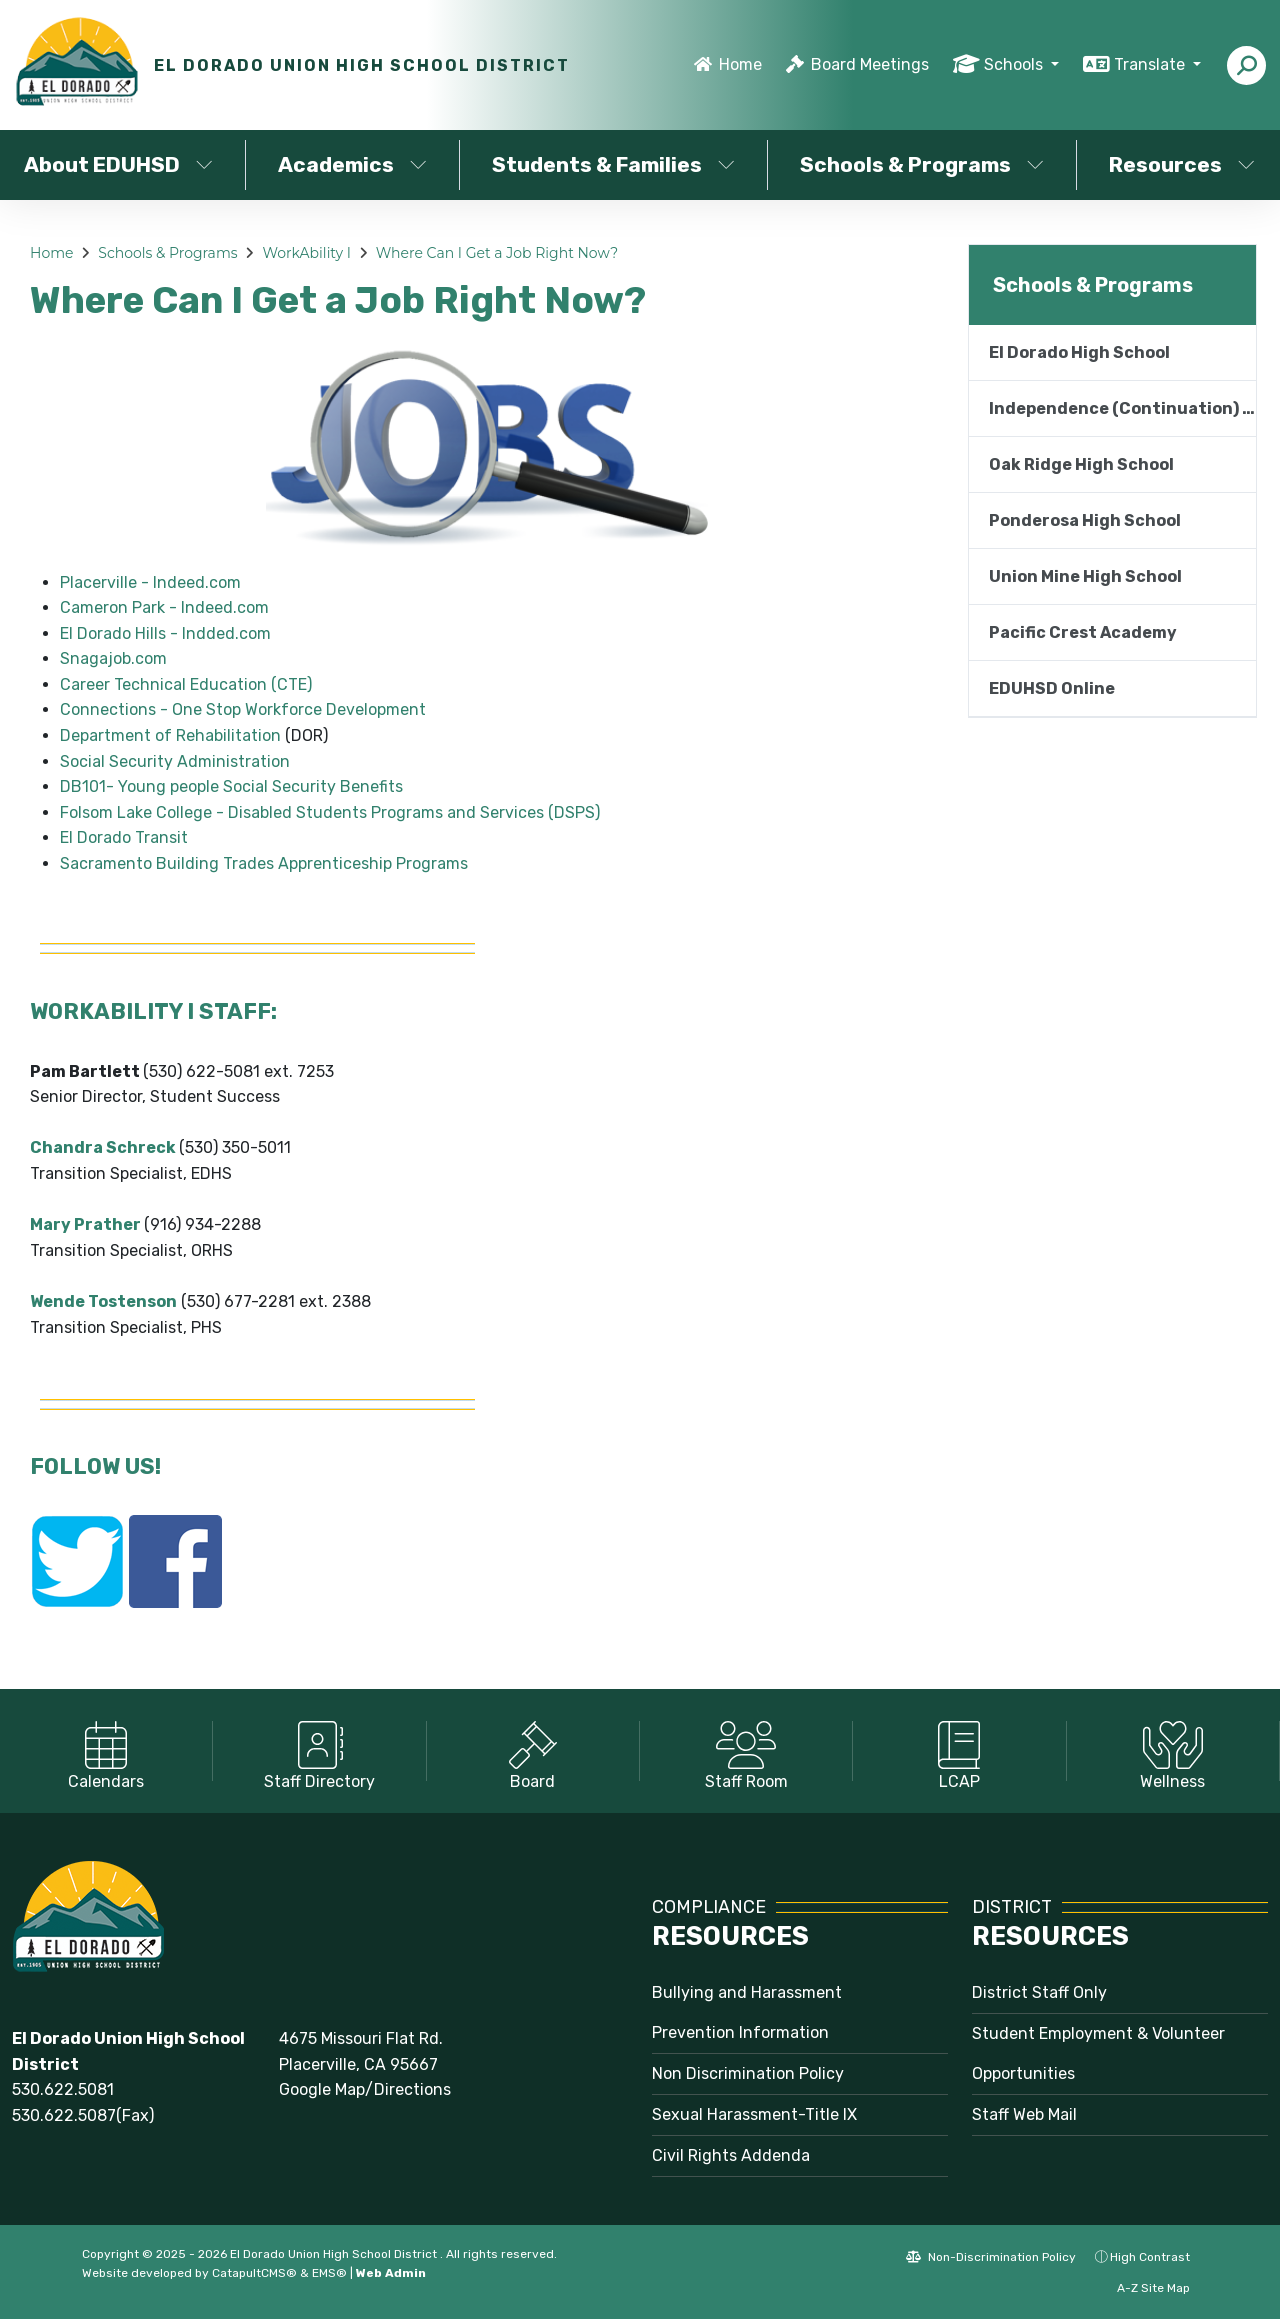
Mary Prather (85, 1224)
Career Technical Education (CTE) (186, 684)
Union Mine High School (1085, 576)
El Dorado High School (1079, 352)
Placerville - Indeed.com (150, 582)
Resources (1182, 164)
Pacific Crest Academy (1083, 632)
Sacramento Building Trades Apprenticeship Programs (264, 863)
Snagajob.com (113, 658)
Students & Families (613, 164)
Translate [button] (1151, 64)
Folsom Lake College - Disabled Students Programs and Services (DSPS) (330, 812)
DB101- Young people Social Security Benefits (231, 786)
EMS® (329, 2273)
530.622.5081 (63, 2089)
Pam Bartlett (85, 1071)
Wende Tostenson (103, 1301)
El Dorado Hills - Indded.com (165, 633)
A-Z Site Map (1143, 2288)
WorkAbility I (306, 253)
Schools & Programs (922, 164)
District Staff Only (1039, 1992)
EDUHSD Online (1052, 688)
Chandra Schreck (103, 1147)
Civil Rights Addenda (731, 2155)
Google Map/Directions (365, 2089)
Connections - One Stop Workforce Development (243, 709)
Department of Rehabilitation (170, 735)
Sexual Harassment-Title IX (754, 2114)
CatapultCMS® (254, 2273)
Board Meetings (870, 64)
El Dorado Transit (124, 837)
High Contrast (1150, 2257)
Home (740, 64)
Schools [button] (1015, 64)
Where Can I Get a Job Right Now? (497, 253)
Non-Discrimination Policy (991, 2257)
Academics (352, 164)
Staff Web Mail (1024, 2114)
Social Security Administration (175, 761)
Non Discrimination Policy (748, 2073)
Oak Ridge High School (1081, 464)
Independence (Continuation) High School (1122, 408)
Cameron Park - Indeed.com (164, 607)
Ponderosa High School (1085, 520)
